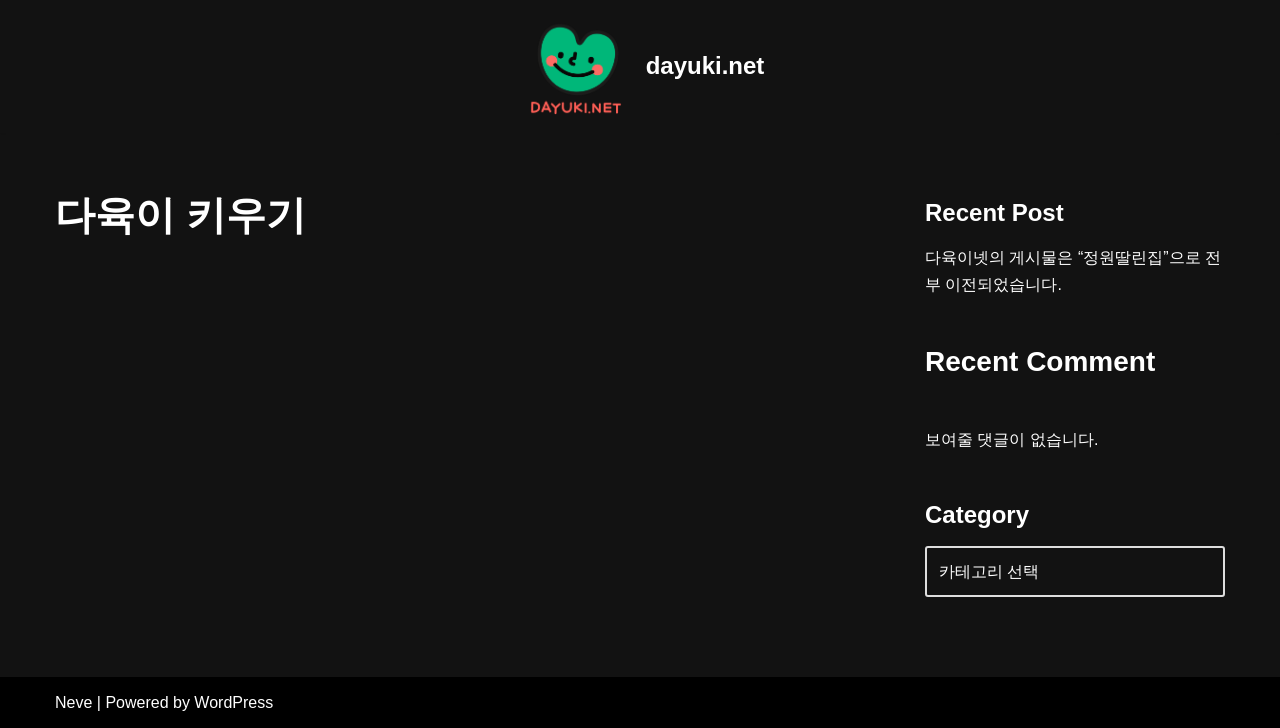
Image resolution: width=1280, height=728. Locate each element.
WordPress (233, 702)
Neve (73, 702)
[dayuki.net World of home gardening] (640, 66)
